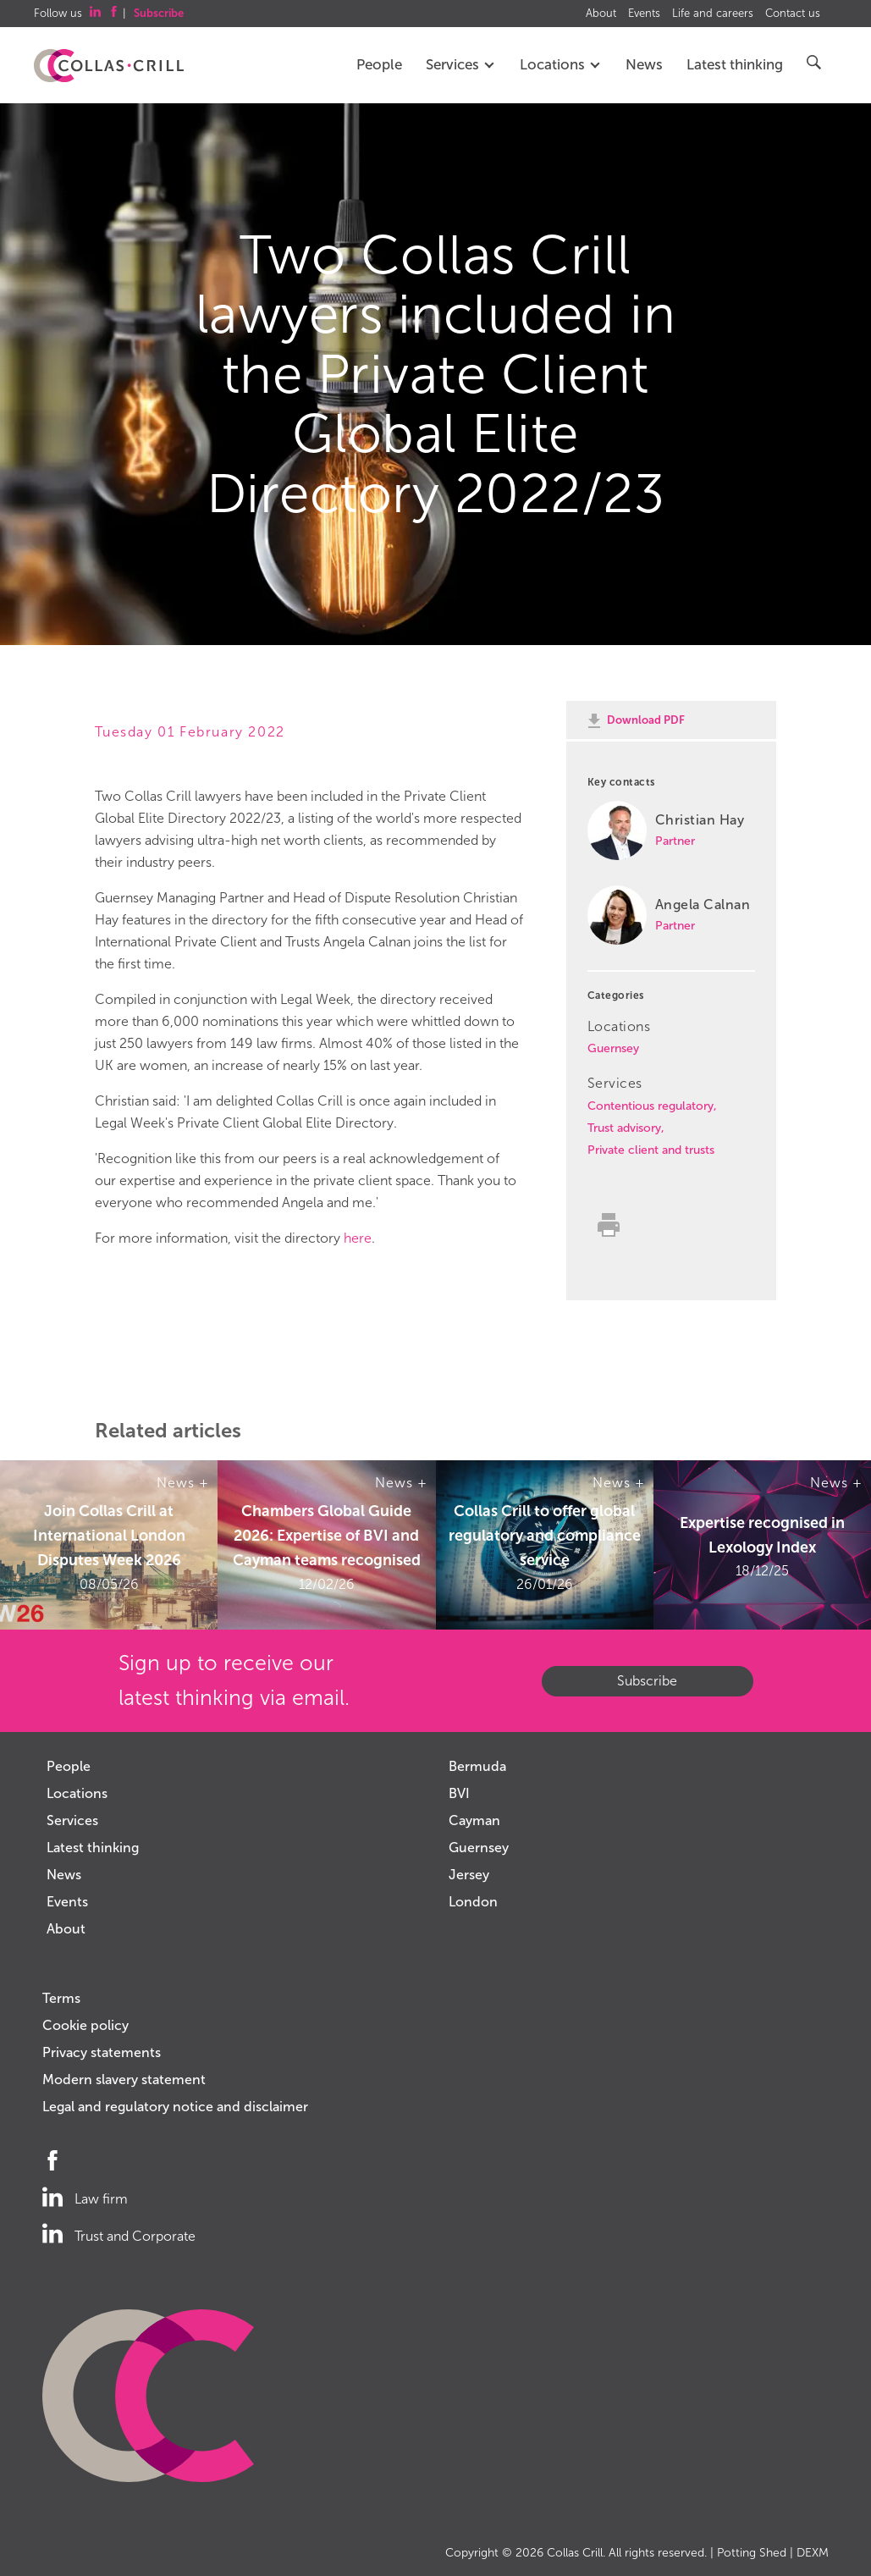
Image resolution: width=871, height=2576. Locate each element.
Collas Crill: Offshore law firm (109, 66)
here (358, 1238)
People (379, 65)
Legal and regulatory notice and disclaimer (175, 2106)
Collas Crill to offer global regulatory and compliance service (545, 1536)
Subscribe (647, 1681)
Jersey (469, 1874)
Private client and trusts (650, 1150)
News (644, 65)
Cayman (474, 1820)
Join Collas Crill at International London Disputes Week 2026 (109, 1536)
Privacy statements (101, 2052)
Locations (561, 65)
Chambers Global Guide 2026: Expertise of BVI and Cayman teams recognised (327, 1536)
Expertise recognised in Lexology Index (762, 1535)
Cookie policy (85, 2025)
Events (644, 13)
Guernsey (613, 1048)
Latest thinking (734, 65)
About (601, 13)
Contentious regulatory (650, 1106)
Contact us (792, 13)
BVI (459, 1793)
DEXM (813, 2552)
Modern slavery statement (124, 2079)
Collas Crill (575, 2552)
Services (461, 65)
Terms (61, 1998)
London (473, 1902)
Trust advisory (624, 1128)
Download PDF (646, 720)
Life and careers (712, 13)
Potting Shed (751, 2552)
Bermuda (477, 1766)
